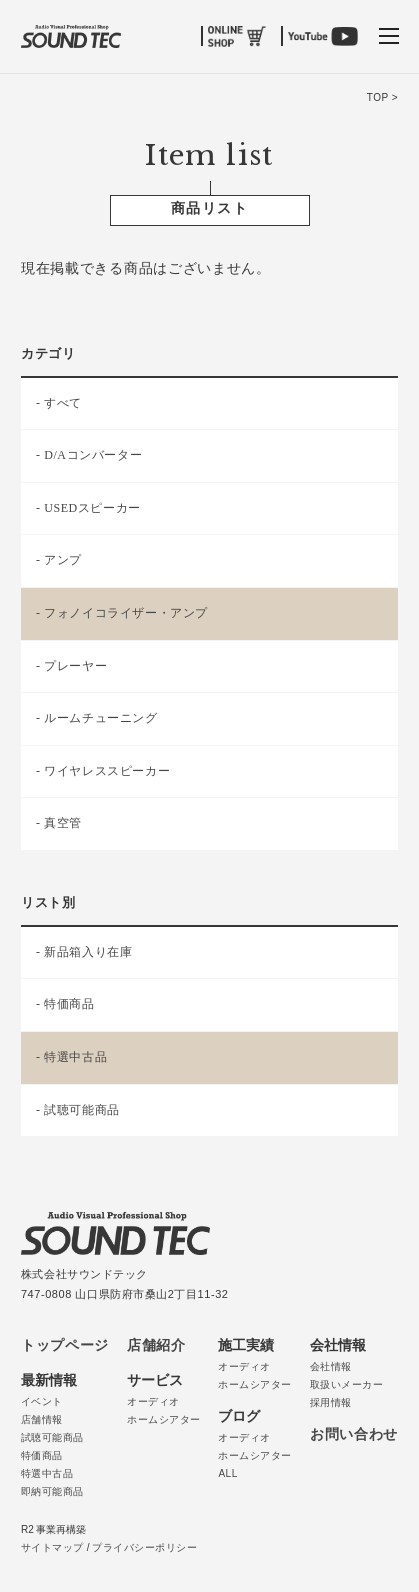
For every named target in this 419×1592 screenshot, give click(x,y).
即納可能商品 (52, 1491)
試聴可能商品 (52, 1437)
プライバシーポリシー (144, 1547)
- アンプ (59, 560)
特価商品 (42, 1455)
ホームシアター (164, 1419)
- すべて (59, 403)
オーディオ (153, 1401)
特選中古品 (47, 1473)
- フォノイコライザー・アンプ (122, 613)
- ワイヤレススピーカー (103, 771)
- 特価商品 (65, 1004)
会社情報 (331, 1366)
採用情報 (331, 1402)
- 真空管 (59, 823)
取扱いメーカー (347, 1384)
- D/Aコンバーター (89, 455)
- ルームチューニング (97, 718)
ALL (227, 1473)
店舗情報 (42, 1419)
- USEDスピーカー (88, 508)
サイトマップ (52, 1547)
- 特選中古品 (71, 1057)
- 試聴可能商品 (78, 1110)
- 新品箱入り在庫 (84, 952)
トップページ (65, 1345)
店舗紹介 (156, 1345)
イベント (42, 1401)
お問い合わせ (354, 1434)
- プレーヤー (71, 666)
